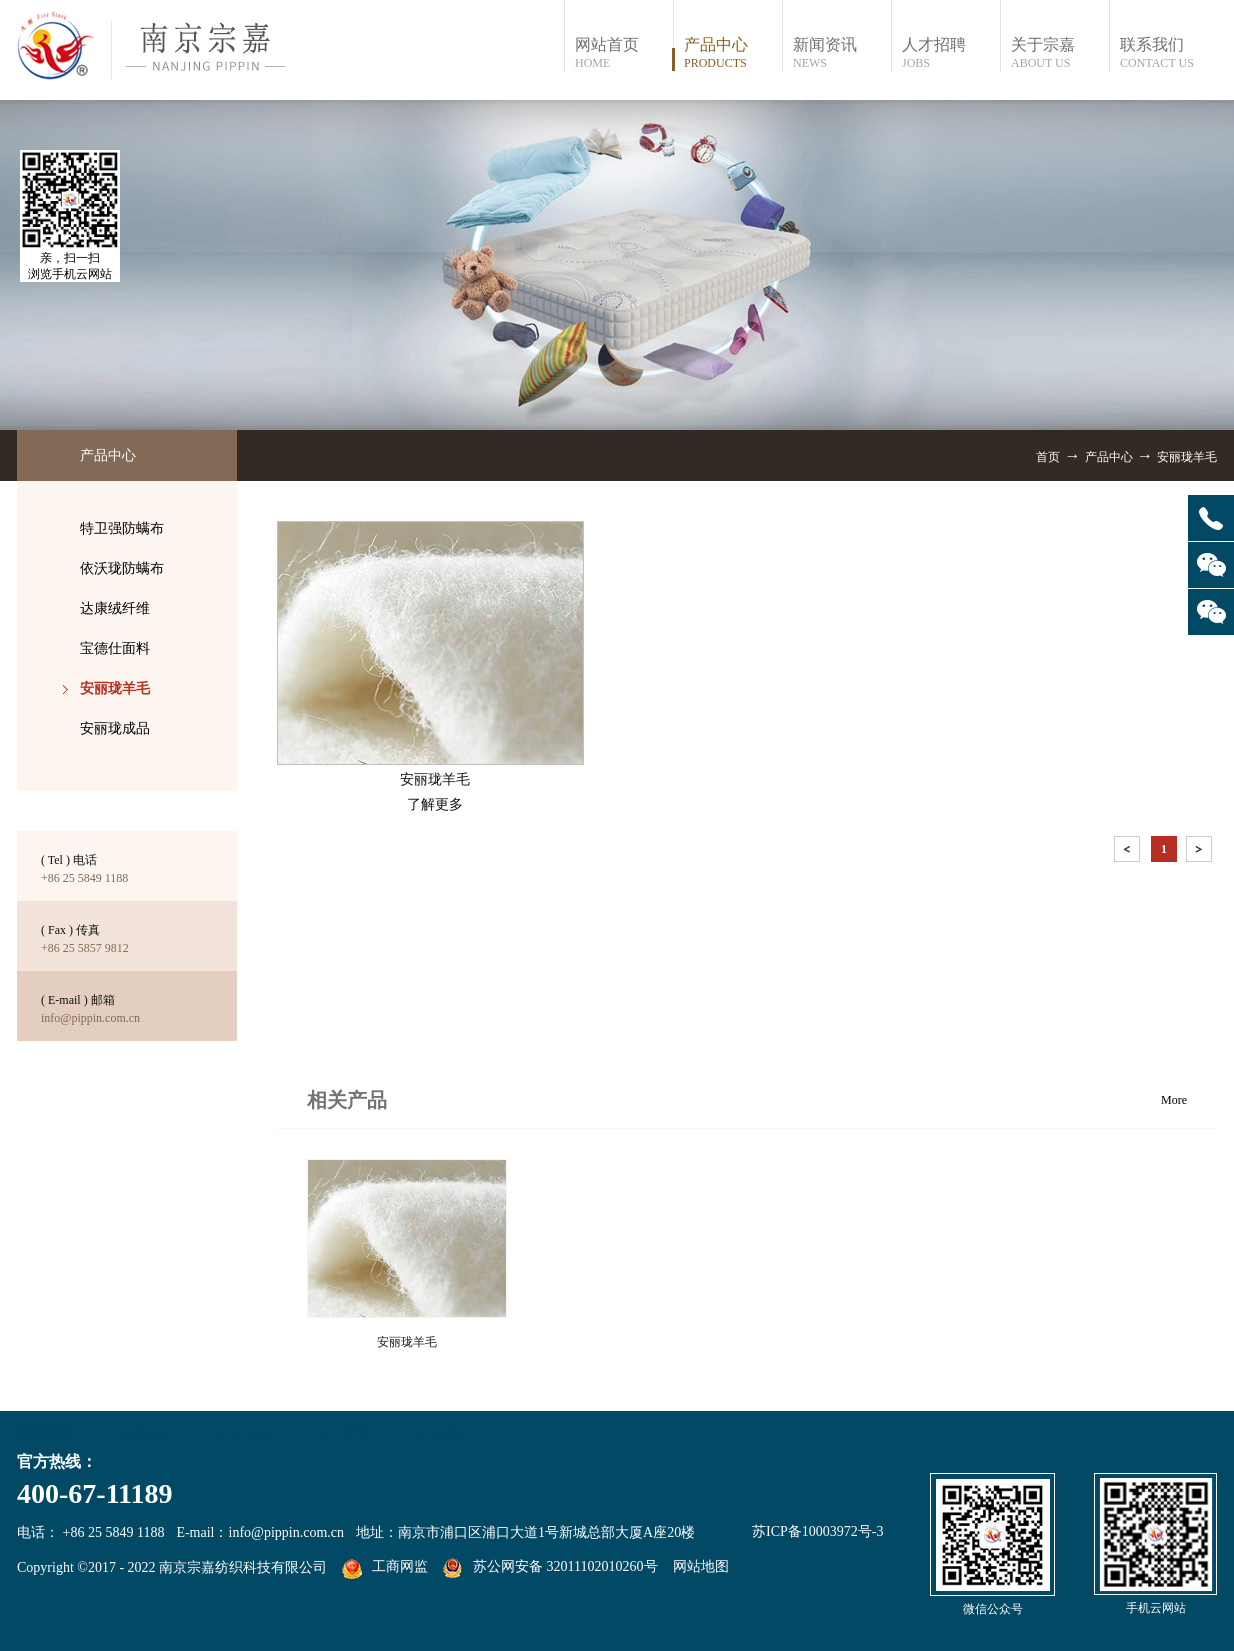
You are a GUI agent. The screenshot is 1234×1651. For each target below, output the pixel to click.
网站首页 (623, 53)
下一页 (1201, 852)
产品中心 (1109, 457)
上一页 (1129, 852)
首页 (1048, 457)
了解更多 (435, 804)
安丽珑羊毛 (1187, 457)
